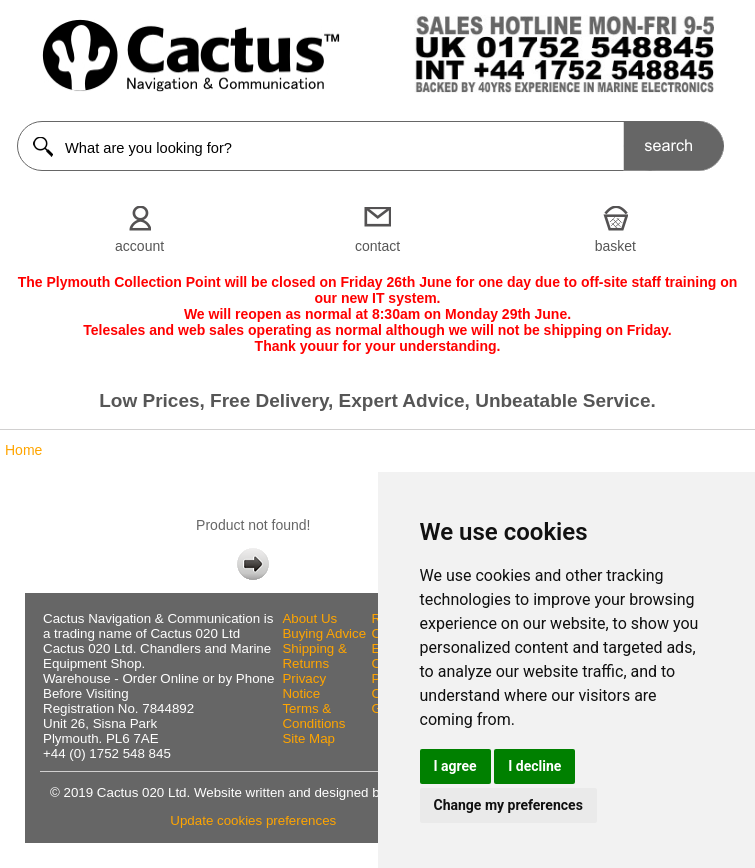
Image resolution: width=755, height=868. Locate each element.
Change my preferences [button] (508, 805)
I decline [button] (534, 766)
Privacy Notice (304, 686)
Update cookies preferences (253, 820)
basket (615, 246)
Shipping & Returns (314, 656)
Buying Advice (324, 633)
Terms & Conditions (313, 716)
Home (23, 450)
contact (377, 246)
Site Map (308, 738)
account (139, 246)
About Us (309, 618)
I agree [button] (455, 766)
